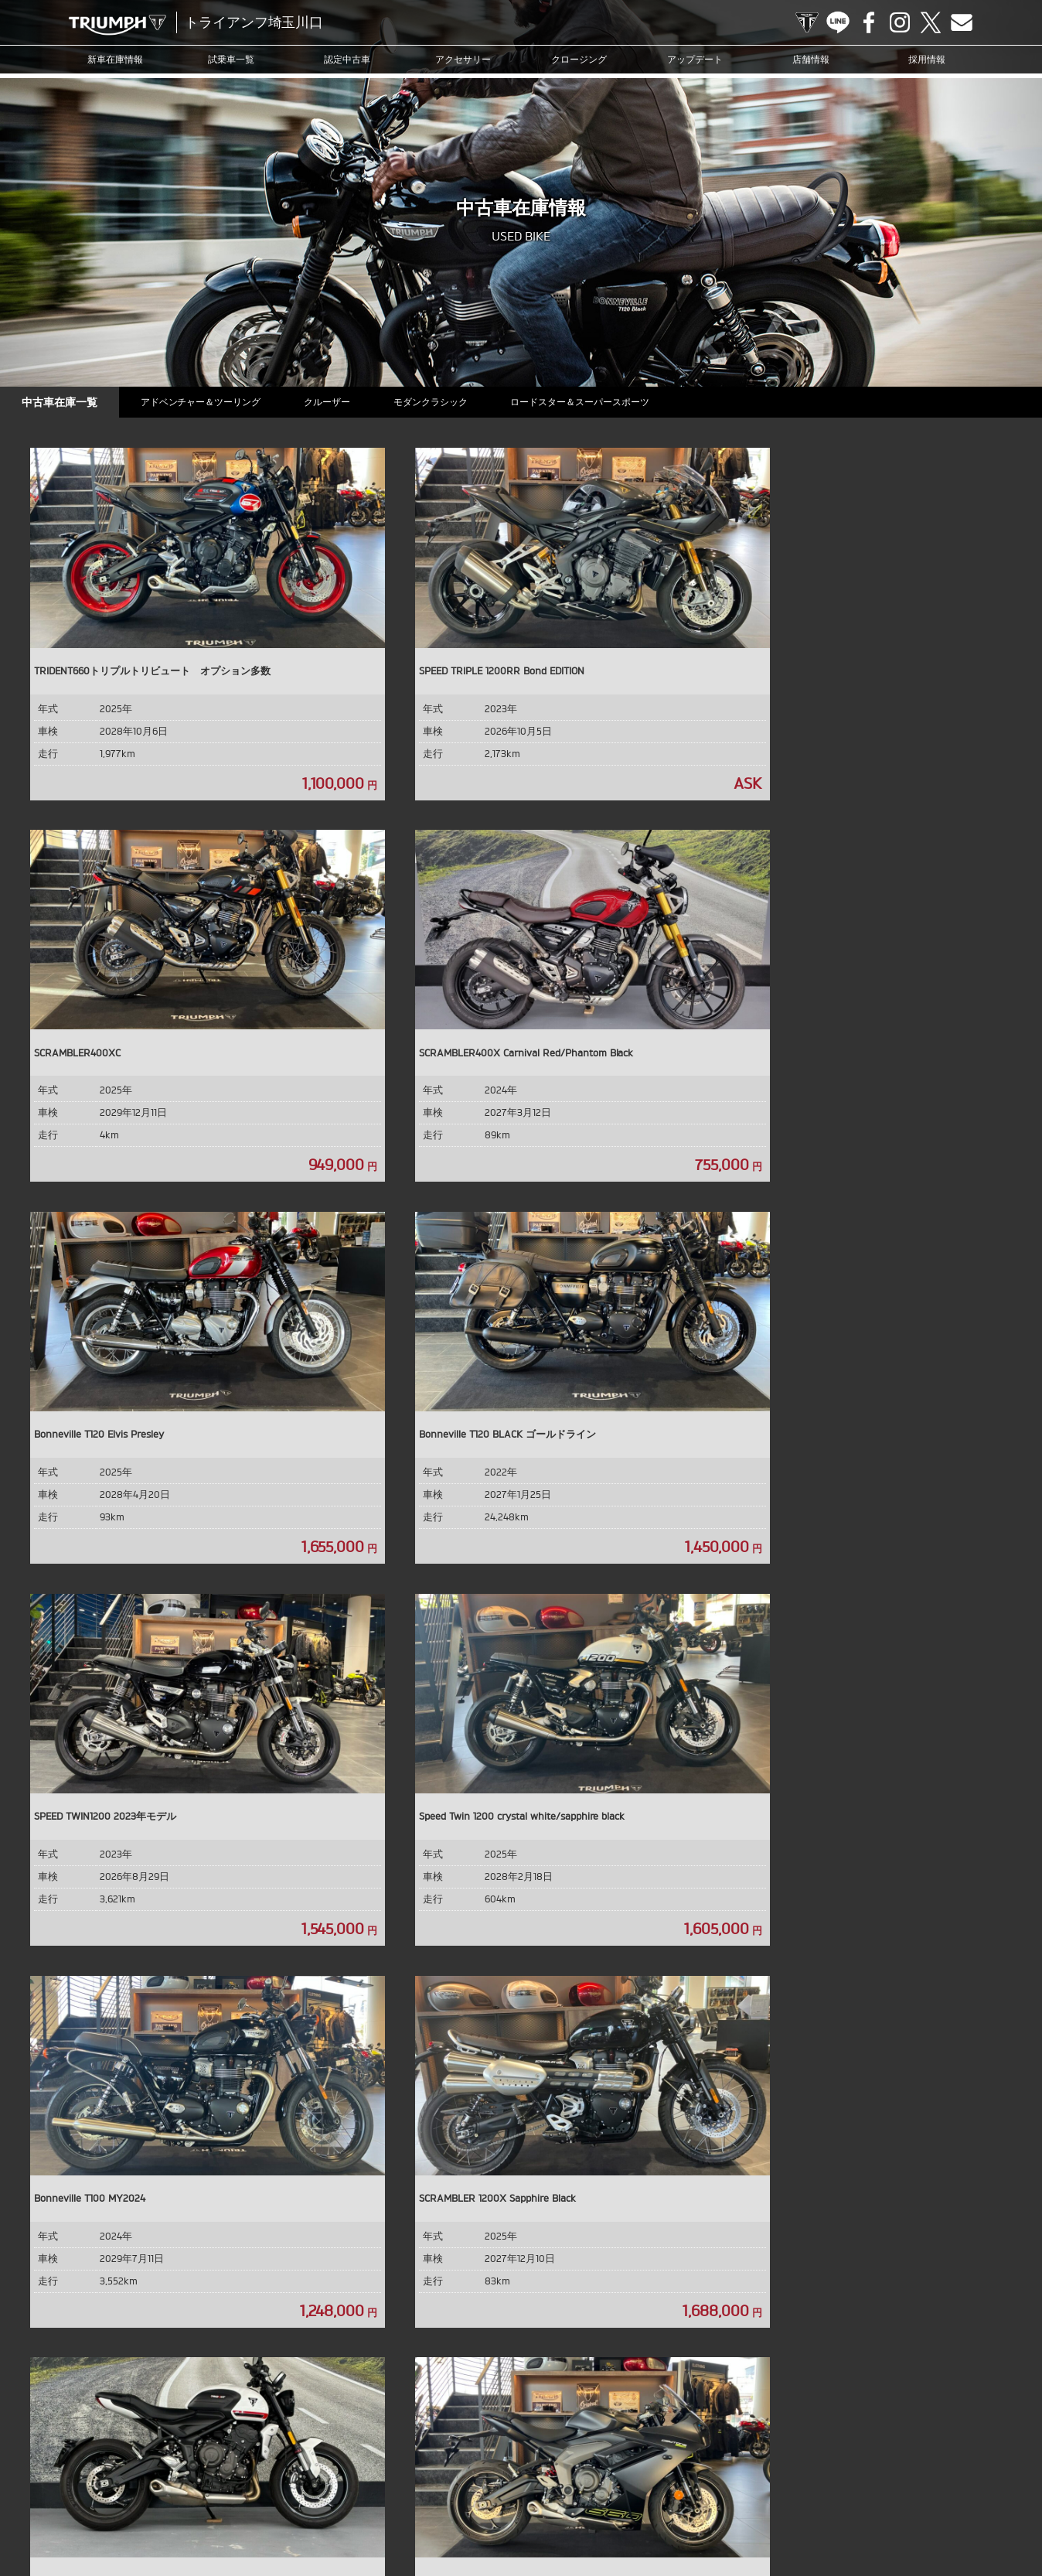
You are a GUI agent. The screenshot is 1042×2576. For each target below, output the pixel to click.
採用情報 (926, 59)
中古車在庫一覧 (61, 401)
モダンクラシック (442, 402)
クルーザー (335, 402)
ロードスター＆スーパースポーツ (595, 402)
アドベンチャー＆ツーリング (205, 402)
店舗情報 (810, 59)
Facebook (868, 22)
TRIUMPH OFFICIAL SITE (807, 22)
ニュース (421, 2493)
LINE (838, 22)
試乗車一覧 (231, 59)
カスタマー (515, 2493)
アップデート (695, 59)
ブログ (465, 2493)
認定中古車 (347, 59)
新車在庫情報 (115, 59)
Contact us (961, 22)
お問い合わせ (810, 2493)
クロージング (579, 59)
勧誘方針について (986, 2493)
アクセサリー (463, 59)
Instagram (899, 22)
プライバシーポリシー (894, 2493)
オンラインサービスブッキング (611, 2493)
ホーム (521, 2517)
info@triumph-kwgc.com (585, 2372)
